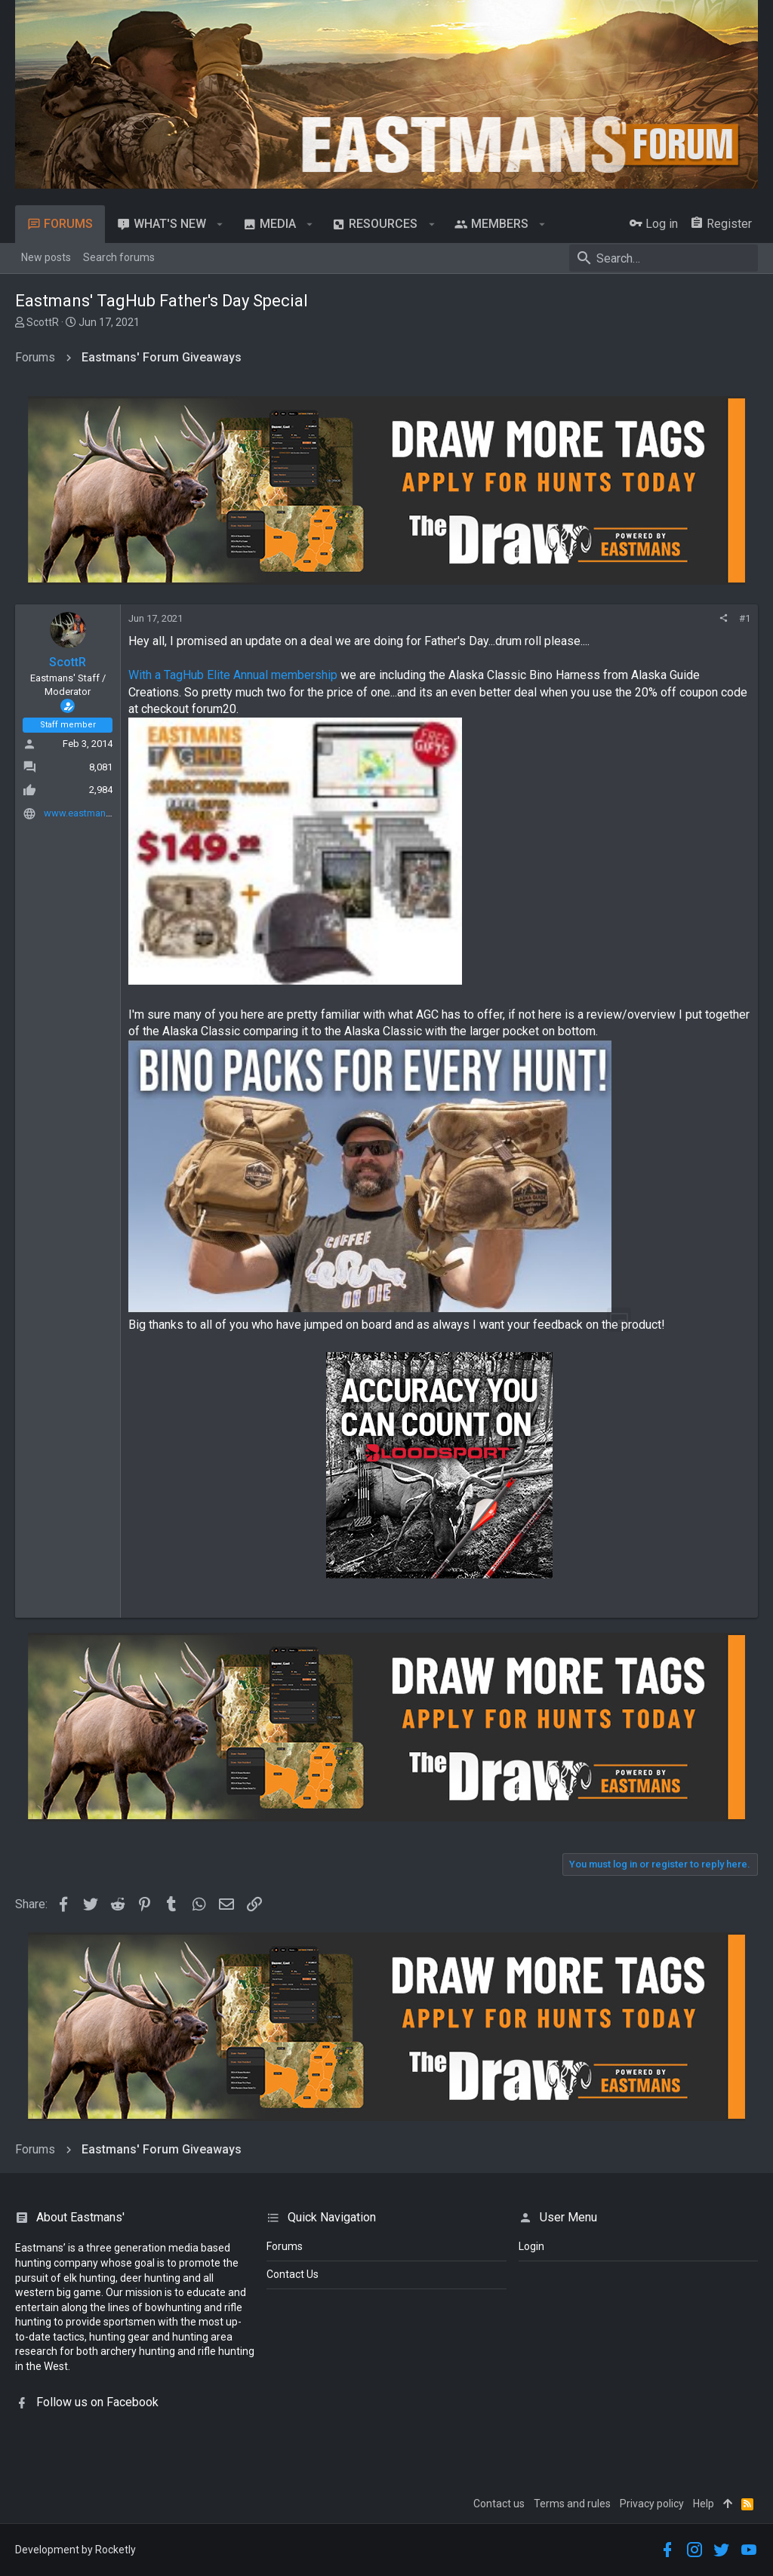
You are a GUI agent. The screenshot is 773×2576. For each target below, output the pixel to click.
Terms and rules (572, 2504)
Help (703, 2504)
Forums (284, 2246)
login (531, 2246)
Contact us (499, 2504)
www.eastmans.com (88, 813)
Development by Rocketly (75, 2550)
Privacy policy (652, 2504)
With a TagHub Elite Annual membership (232, 675)
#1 (744, 618)
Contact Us (292, 2274)
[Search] (663, 258)
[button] (220, 224)
